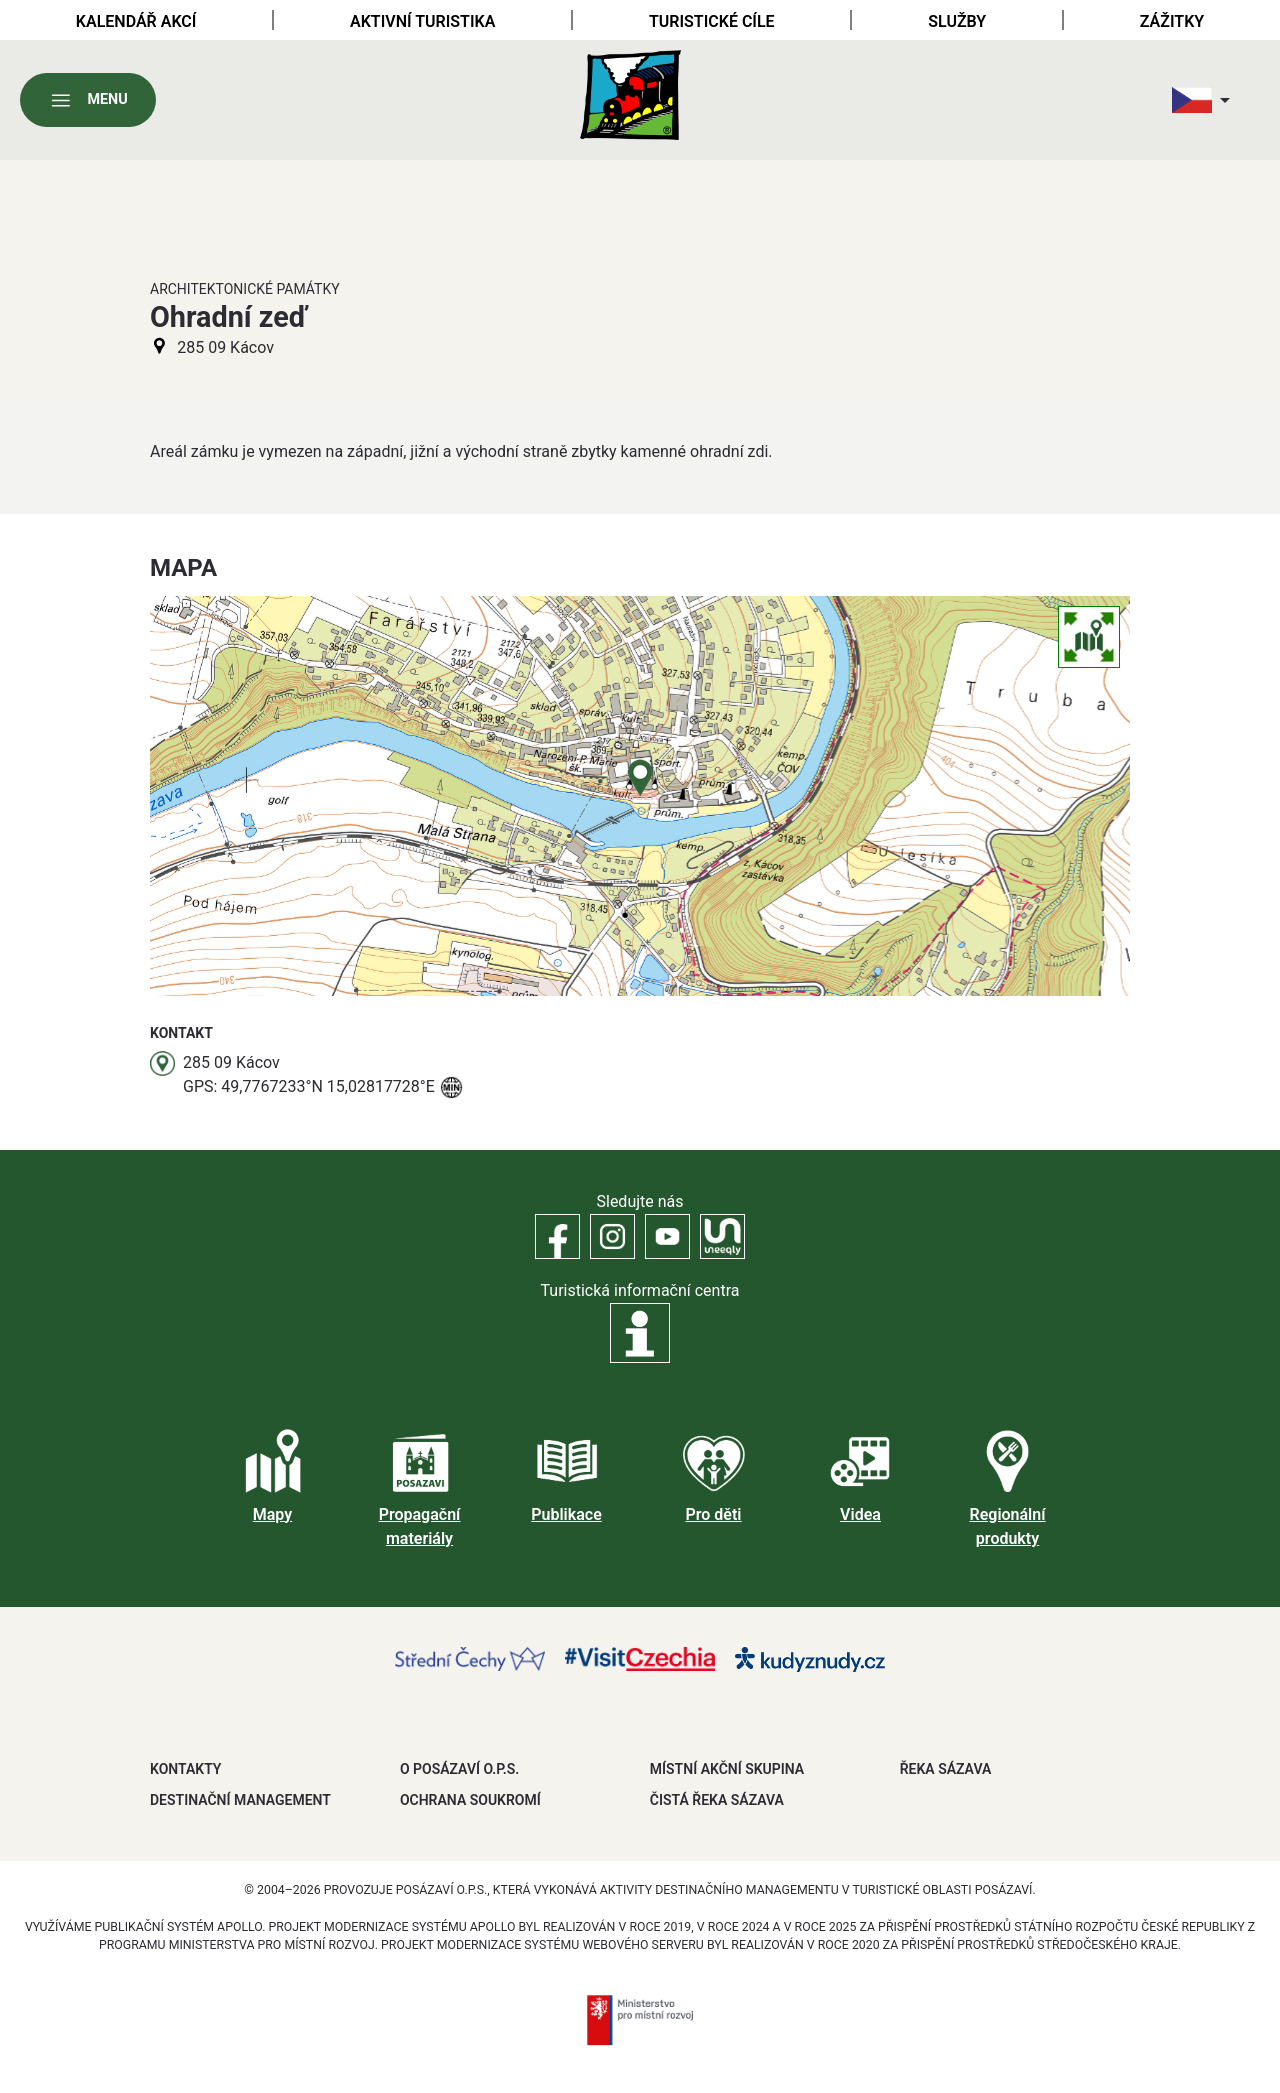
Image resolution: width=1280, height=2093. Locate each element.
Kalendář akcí (136, 21)
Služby (957, 21)
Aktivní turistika (422, 21)
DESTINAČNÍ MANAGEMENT (240, 1800)
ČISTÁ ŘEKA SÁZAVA (717, 1800)
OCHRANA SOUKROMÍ (470, 1800)
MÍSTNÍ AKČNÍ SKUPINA (727, 1769)
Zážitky (1172, 21)
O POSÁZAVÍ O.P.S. (459, 1769)
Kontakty (185, 1769)
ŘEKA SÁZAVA (946, 1769)
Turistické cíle (712, 21)
